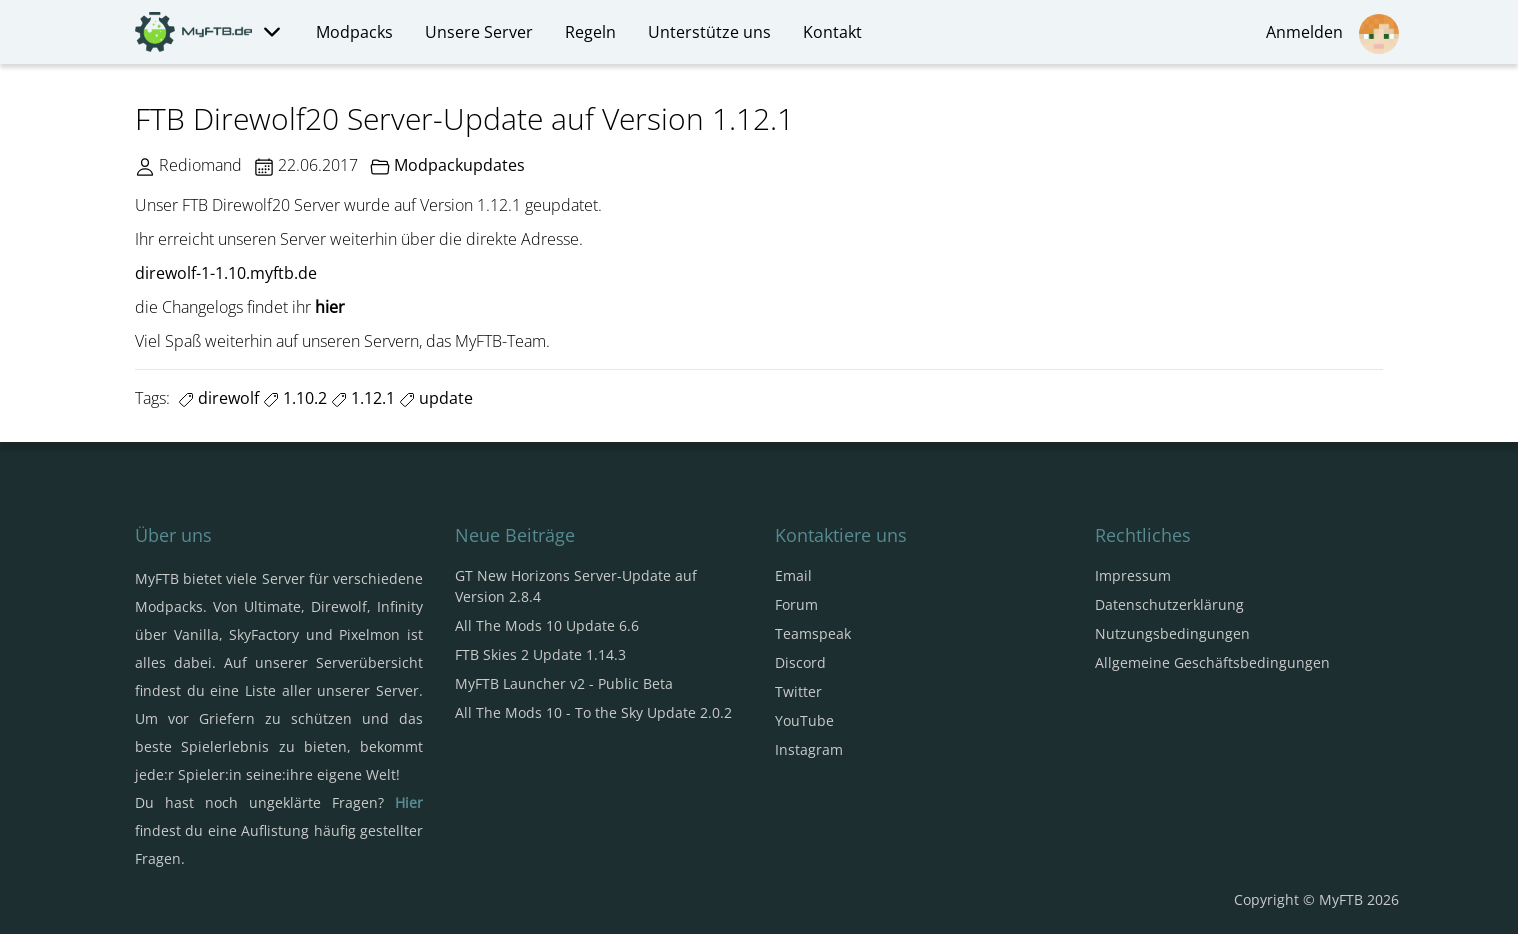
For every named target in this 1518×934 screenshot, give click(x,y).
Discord (800, 662)
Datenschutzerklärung (1169, 604)
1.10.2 (295, 398)
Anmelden (1332, 34)
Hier (409, 802)
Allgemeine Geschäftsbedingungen (1212, 662)
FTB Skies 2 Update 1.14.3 (540, 654)
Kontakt (832, 32)
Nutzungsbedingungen (1172, 633)
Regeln (590, 32)
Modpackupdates (459, 165)
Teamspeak (813, 633)
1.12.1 (363, 398)
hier (330, 307)
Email (793, 575)
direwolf (218, 398)
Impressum (1133, 575)
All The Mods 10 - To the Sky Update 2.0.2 (593, 712)
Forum (796, 604)
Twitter (798, 691)
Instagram (809, 749)
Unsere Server (479, 32)
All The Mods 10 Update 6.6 (547, 625)
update (436, 398)
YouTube (804, 720)
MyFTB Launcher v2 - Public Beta (564, 683)
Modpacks (354, 32)
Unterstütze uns (709, 32)
